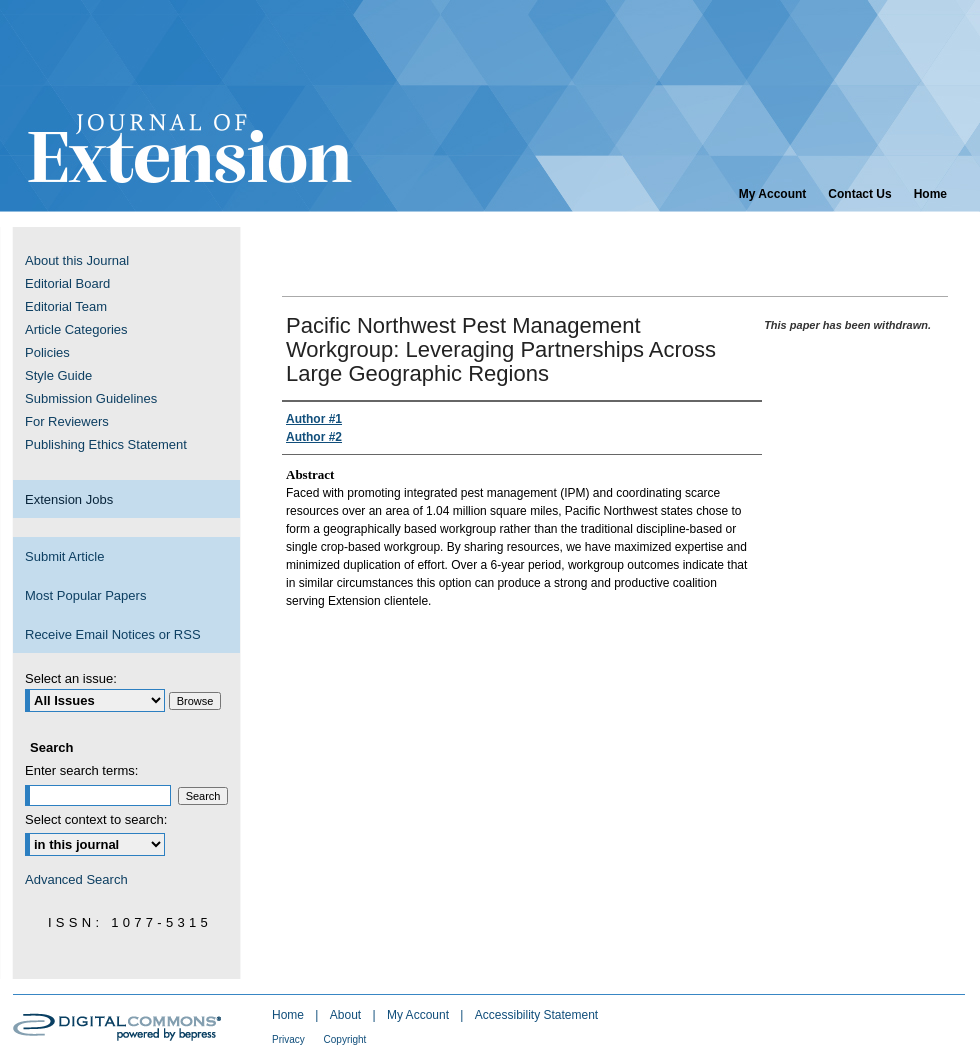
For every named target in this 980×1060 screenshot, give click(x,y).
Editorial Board (67, 283)
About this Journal (77, 260)
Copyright (345, 1039)
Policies (47, 352)
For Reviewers (67, 421)
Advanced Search (76, 879)
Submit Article (64, 556)
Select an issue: (71, 678)
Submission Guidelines (91, 398)
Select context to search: (96, 819)
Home (289, 1015)
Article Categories (76, 329)
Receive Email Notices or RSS (113, 634)
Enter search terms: (81, 770)
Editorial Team (66, 306)
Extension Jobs (69, 499)
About (347, 1015)
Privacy (290, 1039)
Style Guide (58, 375)
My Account (419, 1015)
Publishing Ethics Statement (106, 444)
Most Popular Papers (85, 595)
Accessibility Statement (536, 1015)
